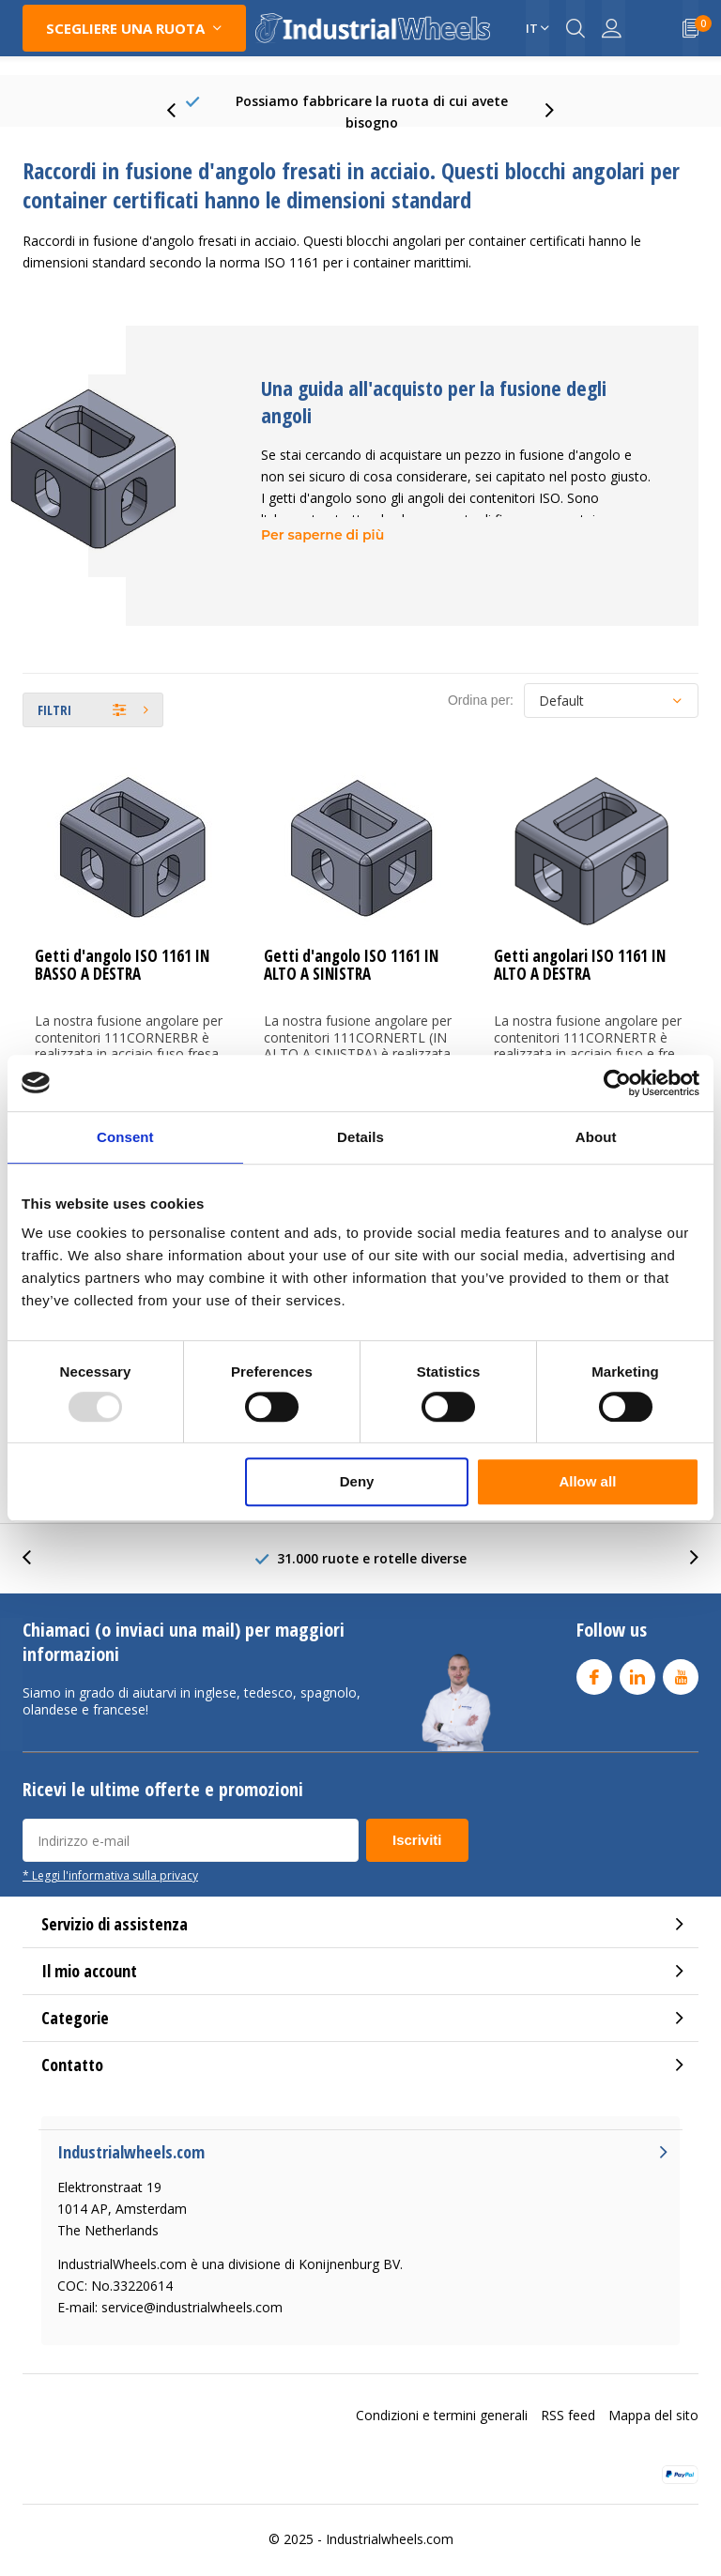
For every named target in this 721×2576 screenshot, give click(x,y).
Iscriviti (417, 1822)
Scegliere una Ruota (125, 28)
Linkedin (637, 1655)
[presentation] (181, 103)
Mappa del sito (653, 2396)
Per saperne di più (322, 517)
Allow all (587, 1481)
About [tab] (596, 1137)
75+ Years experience (371, 103)
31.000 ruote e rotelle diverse (372, 1539)
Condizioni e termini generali (442, 2396)
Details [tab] (360, 1137)
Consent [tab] (125, 1137)
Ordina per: (481, 682)
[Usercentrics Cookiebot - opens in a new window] (617, 1083)
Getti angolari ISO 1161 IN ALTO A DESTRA (580, 947)
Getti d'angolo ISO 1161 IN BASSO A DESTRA (122, 947)
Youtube (680, 1655)
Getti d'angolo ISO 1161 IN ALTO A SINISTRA (351, 947)
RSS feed (568, 2396)
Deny (357, 1481)
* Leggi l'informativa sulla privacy (110, 1857)
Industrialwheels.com (389, 2520)
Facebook (594, 1655)
